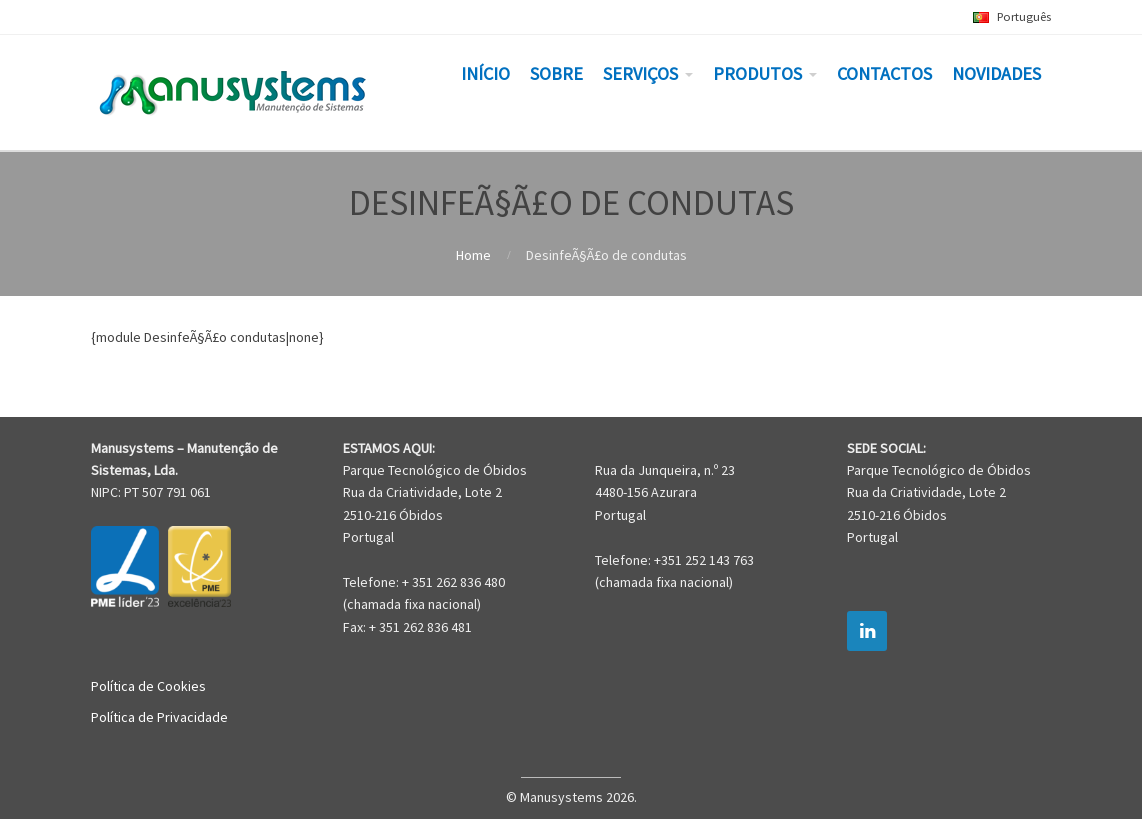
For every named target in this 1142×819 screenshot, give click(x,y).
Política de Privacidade (159, 717)
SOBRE (556, 73)
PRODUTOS (757, 73)
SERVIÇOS (640, 73)
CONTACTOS (884, 73)
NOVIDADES (996, 73)
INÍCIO (485, 73)
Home (473, 255)
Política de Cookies (148, 686)
